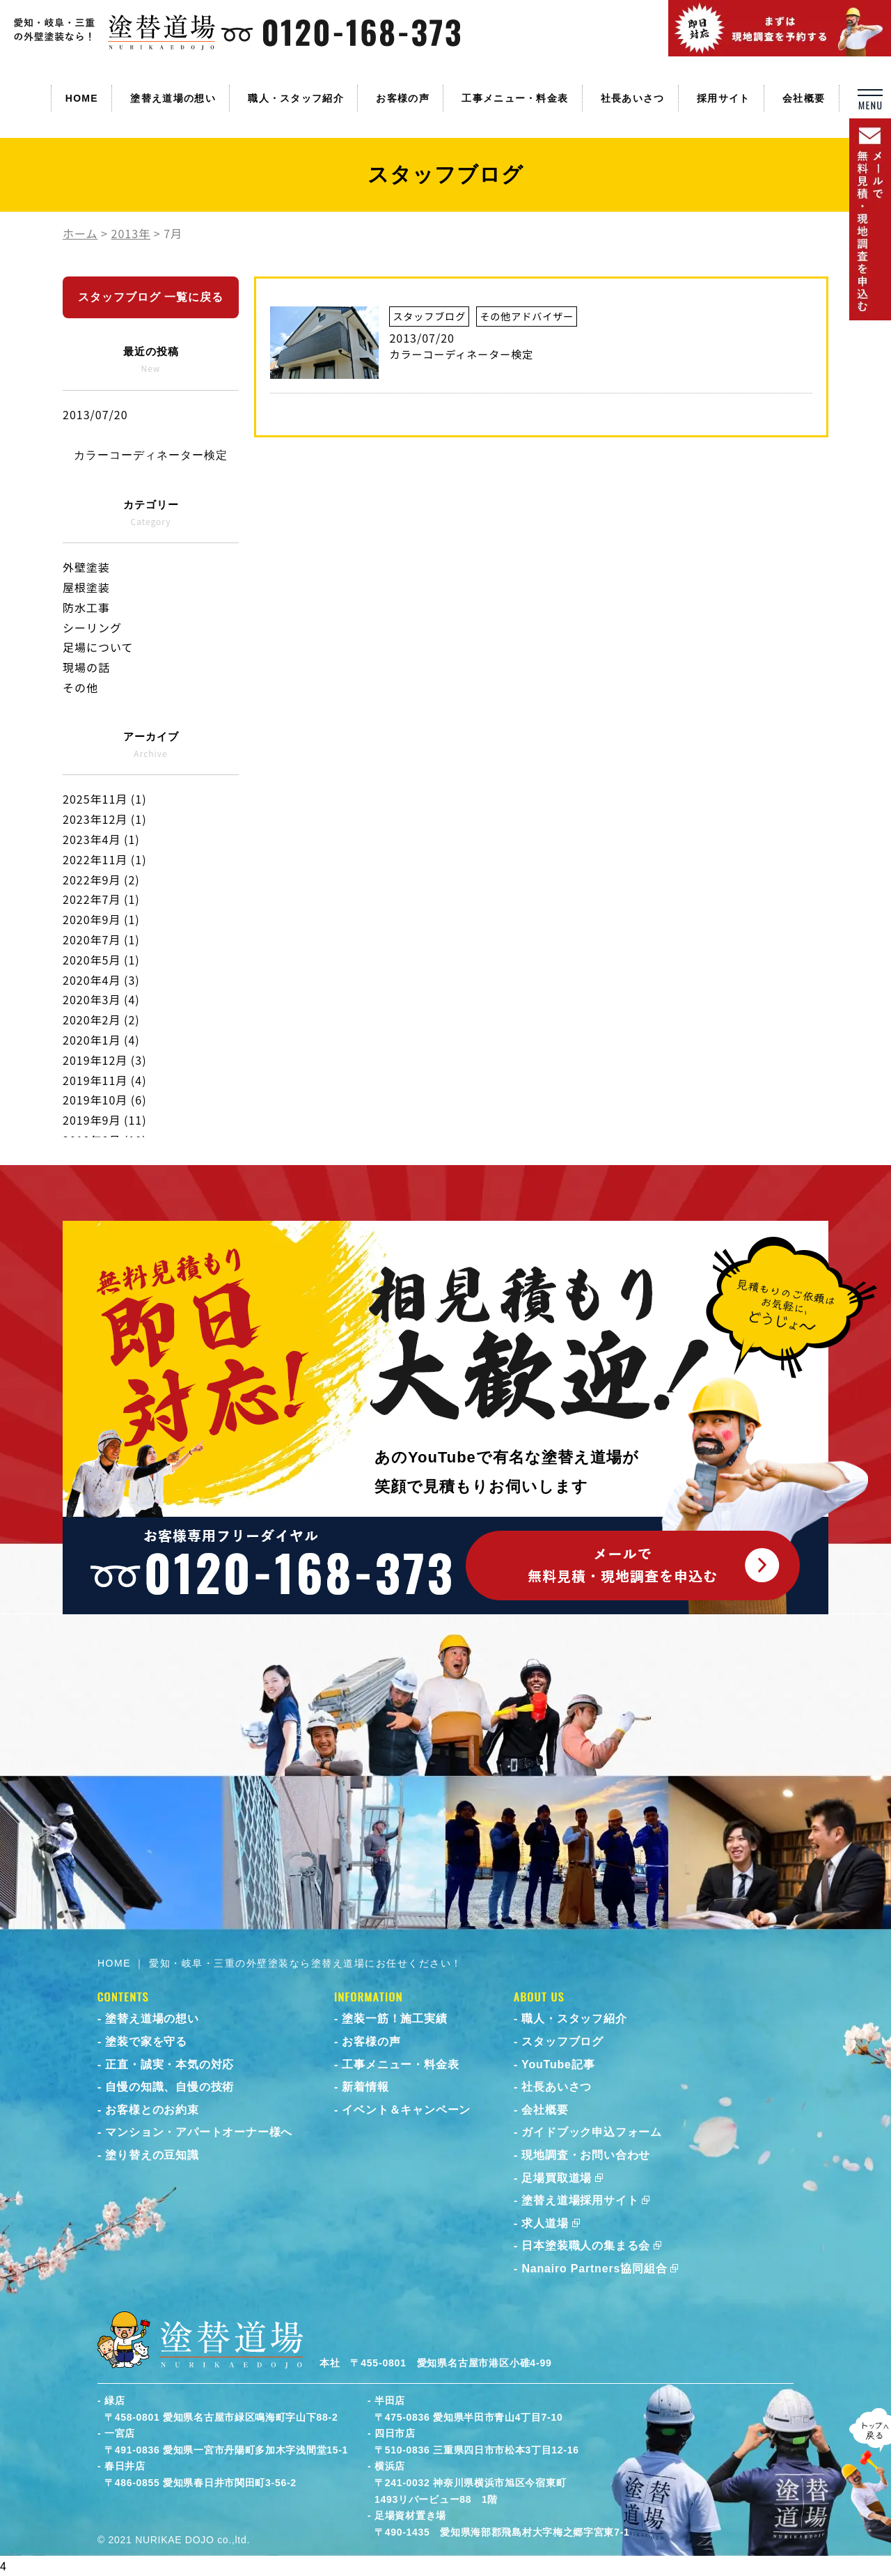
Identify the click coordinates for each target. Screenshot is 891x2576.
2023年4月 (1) (101, 839)
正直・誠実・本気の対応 (169, 2064)
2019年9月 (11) (105, 1119)
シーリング (92, 627)
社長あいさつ (633, 98)
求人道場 (544, 2223)
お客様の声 (402, 98)
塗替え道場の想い (172, 98)
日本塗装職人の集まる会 (585, 2245)
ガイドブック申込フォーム (591, 2132)
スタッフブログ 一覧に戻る (150, 297)
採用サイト (723, 98)
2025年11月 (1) (105, 798)
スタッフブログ (562, 2041)
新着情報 (365, 2087)
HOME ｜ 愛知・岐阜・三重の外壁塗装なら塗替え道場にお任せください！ (279, 1963)
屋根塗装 (86, 587)
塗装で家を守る (146, 2041)
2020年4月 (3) (101, 979)
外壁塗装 (86, 567)
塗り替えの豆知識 (151, 2155)
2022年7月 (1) (101, 899)
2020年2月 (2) (101, 1019)
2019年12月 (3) (105, 1060)
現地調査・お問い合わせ (585, 2155)
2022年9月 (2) (101, 879)
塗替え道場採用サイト (579, 2200)
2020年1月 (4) (101, 1039)
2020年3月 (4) (101, 999)
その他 (80, 687)
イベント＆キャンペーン (406, 2110)
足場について (98, 647)
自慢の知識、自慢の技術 (169, 2087)
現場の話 (86, 667)
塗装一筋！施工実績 (394, 2018)
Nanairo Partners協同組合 (594, 2268)
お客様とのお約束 (151, 2110)
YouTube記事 (557, 2064)
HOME (81, 98)
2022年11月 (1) (105, 859)
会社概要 (803, 98)
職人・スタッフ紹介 (296, 98)
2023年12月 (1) (105, 819)
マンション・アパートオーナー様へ (198, 2132)
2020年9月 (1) (101, 919)
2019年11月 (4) (105, 1080)
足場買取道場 (556, 2178)
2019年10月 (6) (105, 1099)
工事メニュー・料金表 (515, 98)
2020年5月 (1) (101, 959)
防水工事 (86, 607)
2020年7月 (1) (101, 939)
